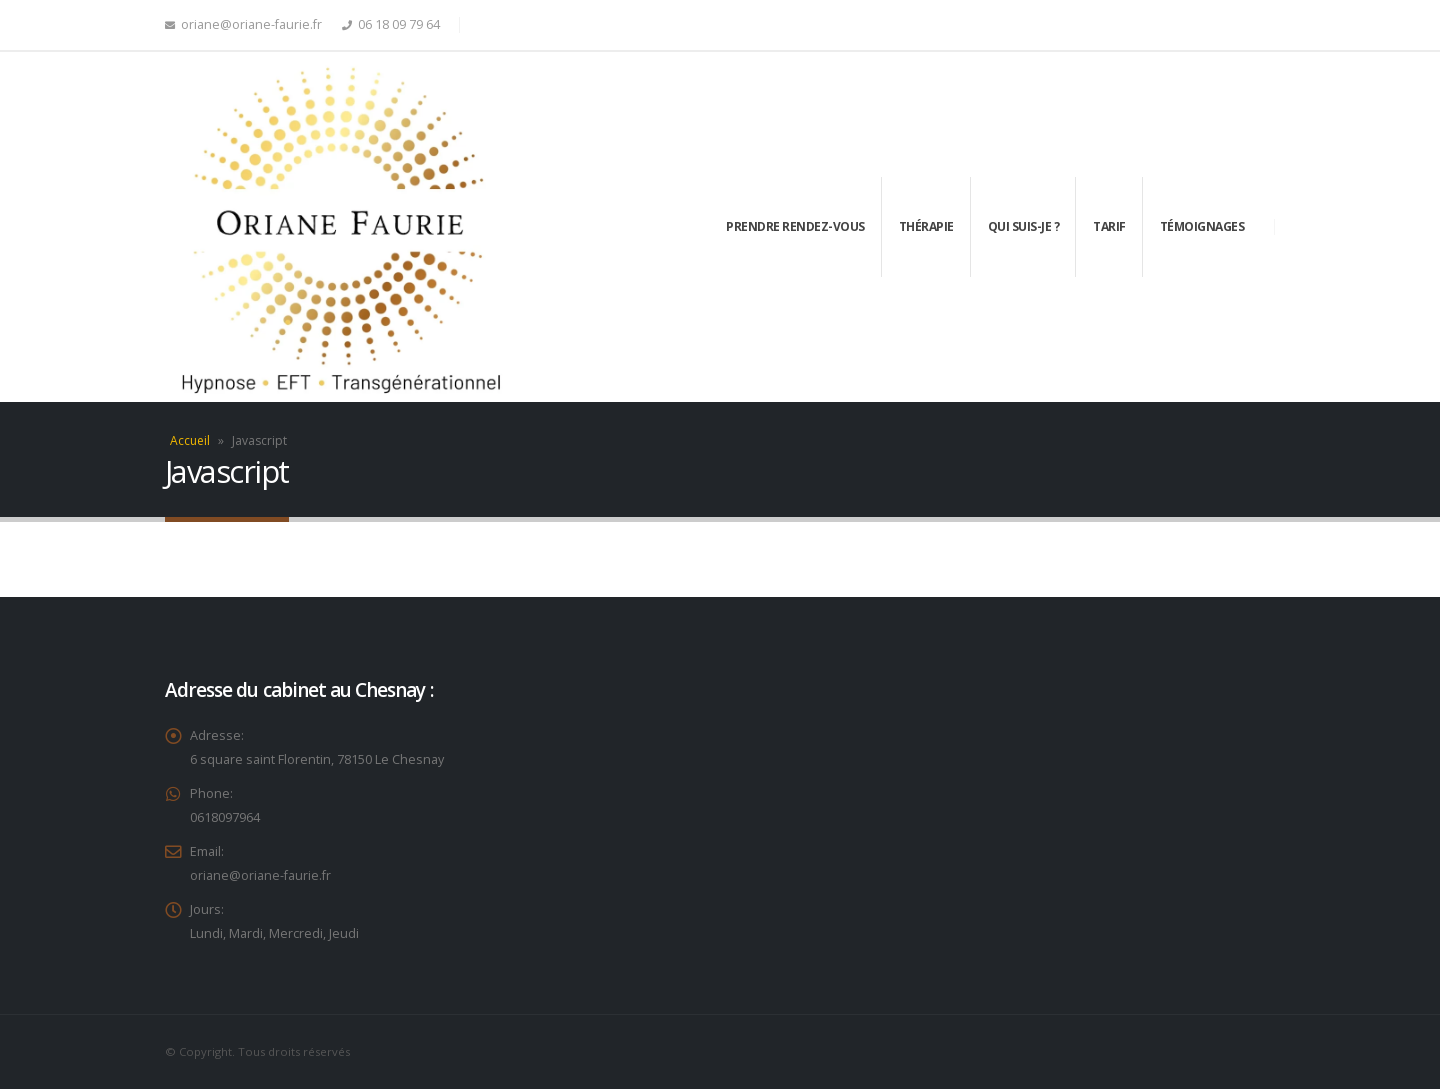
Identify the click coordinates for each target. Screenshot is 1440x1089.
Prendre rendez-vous (795, 226)
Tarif (1109, 226)
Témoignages (1202, 226)
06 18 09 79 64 (399, 24)
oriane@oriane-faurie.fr (243, 24)
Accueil (190, 440)
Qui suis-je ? (1024, 226)
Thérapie (926, 226)
